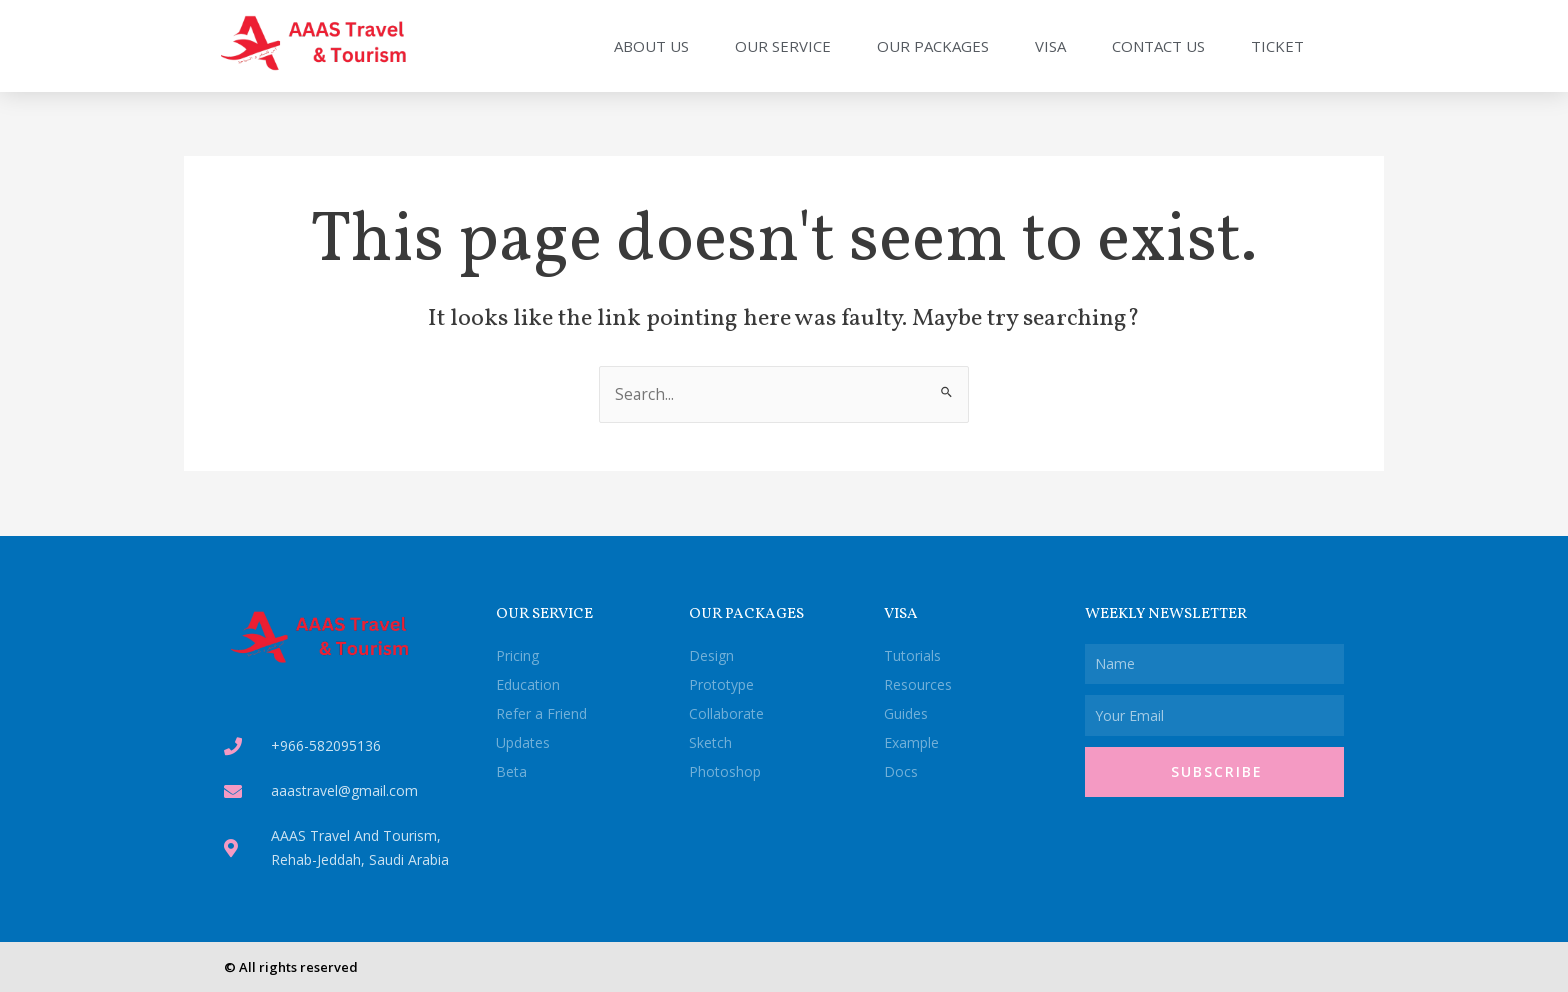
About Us (651, 46)
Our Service (783, 46)
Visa (1050, 46)
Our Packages (933, 46)
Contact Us (1158, 46)
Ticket (1277, 46)
